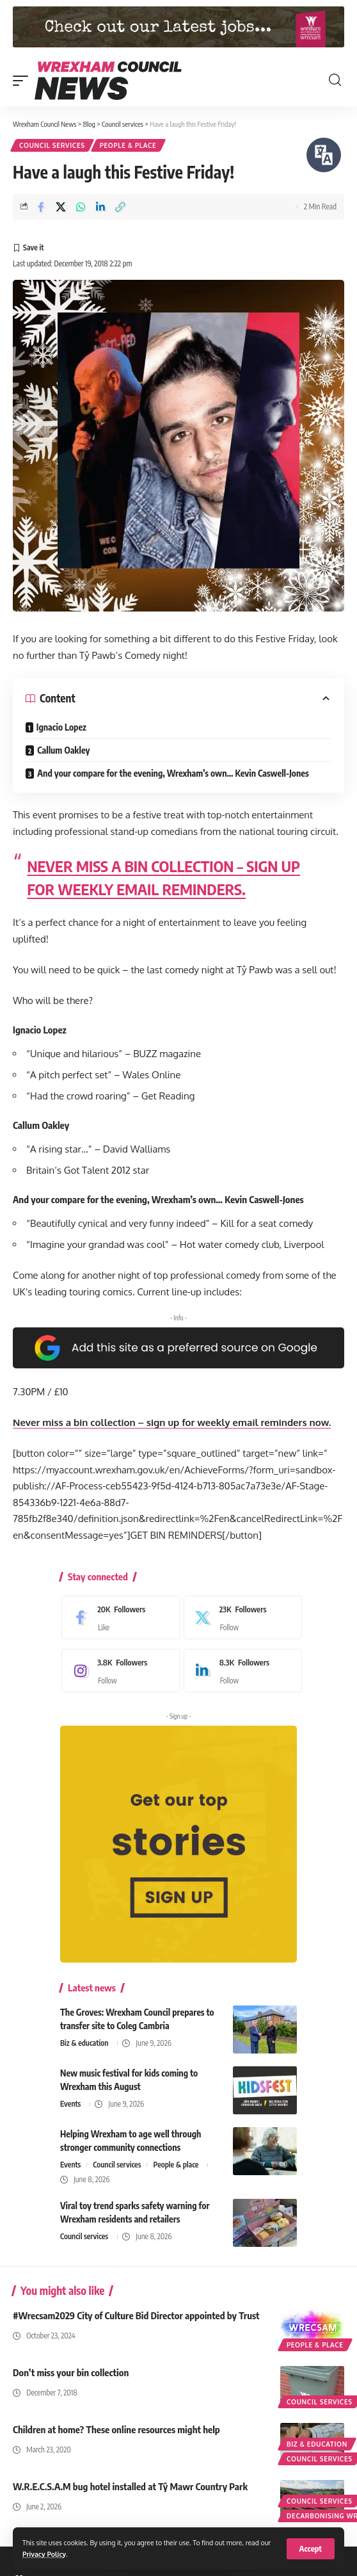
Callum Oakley (63, 750)
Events (70, 2104)
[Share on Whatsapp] (81, 207)
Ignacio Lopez (61, 727)
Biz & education (84, 2043)
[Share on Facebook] (41, 207)
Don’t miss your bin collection (71, 2372)
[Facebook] (117, 1617)
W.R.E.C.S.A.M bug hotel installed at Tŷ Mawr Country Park (130, 2486)
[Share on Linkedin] (100, 207)
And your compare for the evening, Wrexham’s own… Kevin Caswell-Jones (172, 773)
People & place (128, 145)
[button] (311, 2548)
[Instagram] (117, 1671)
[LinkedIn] (239, 1671)
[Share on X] (61, 207)
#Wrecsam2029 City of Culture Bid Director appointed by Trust (136, 2315)
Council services (52, 145)
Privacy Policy (44, 2554)
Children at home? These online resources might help (116, 2429)
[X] (239, 1617)
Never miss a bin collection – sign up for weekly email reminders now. (172, 1422)
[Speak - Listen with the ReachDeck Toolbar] (323, 155)
